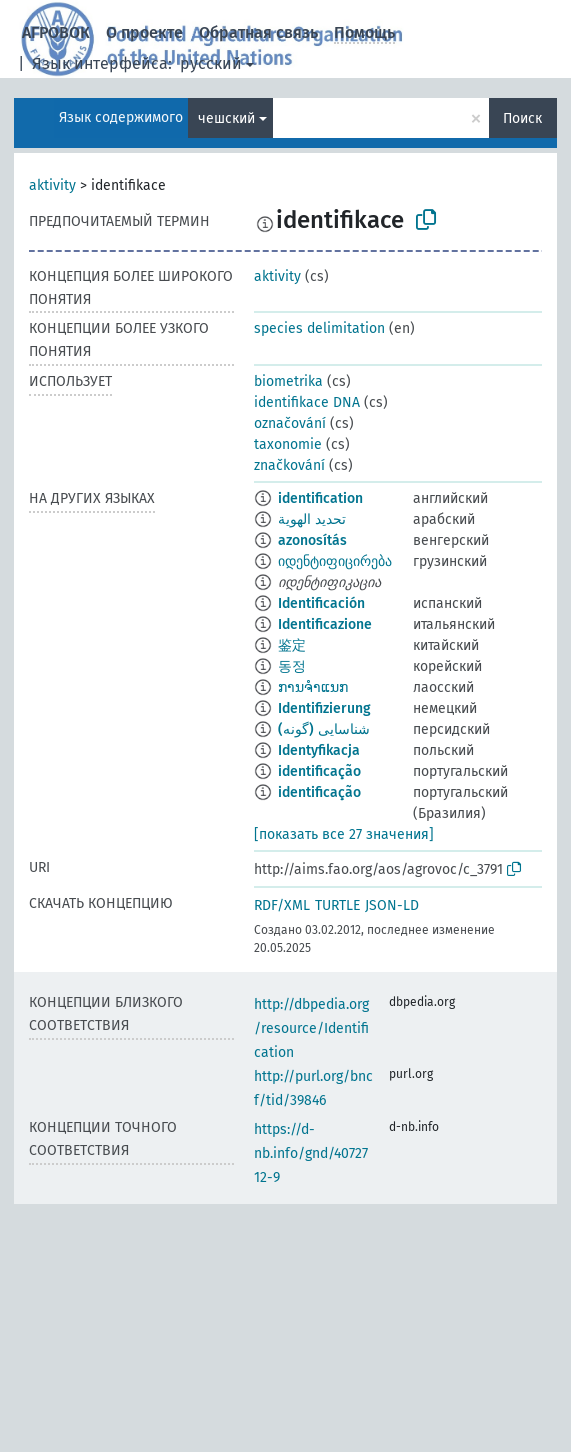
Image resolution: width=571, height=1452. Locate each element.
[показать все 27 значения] (344, 834)
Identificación (321, 603)
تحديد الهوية (312, 519)
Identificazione (325, 624)
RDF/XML (282, 905)
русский (211, 63)
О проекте (144, 32)
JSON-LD (392, 905)
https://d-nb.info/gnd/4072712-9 (311, 1153)
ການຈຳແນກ (313, 687)
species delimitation (319, 328)
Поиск (522, 118)
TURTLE (337, 905)
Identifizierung (324, 708)
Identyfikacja (319, 750)
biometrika (288, 381)
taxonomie (288, 444)
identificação (319, 771)
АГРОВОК (56, 32)
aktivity (52, 185)
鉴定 (292, 645)
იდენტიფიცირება (335, 561)
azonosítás (312, 540)
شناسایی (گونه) (324, 729)
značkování (289, 465)
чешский (226, 118)
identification (320, 498)
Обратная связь (258, 32)
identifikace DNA (307, 402)
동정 (292, 666)
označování (290, 423)
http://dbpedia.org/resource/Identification (311, 1028)
